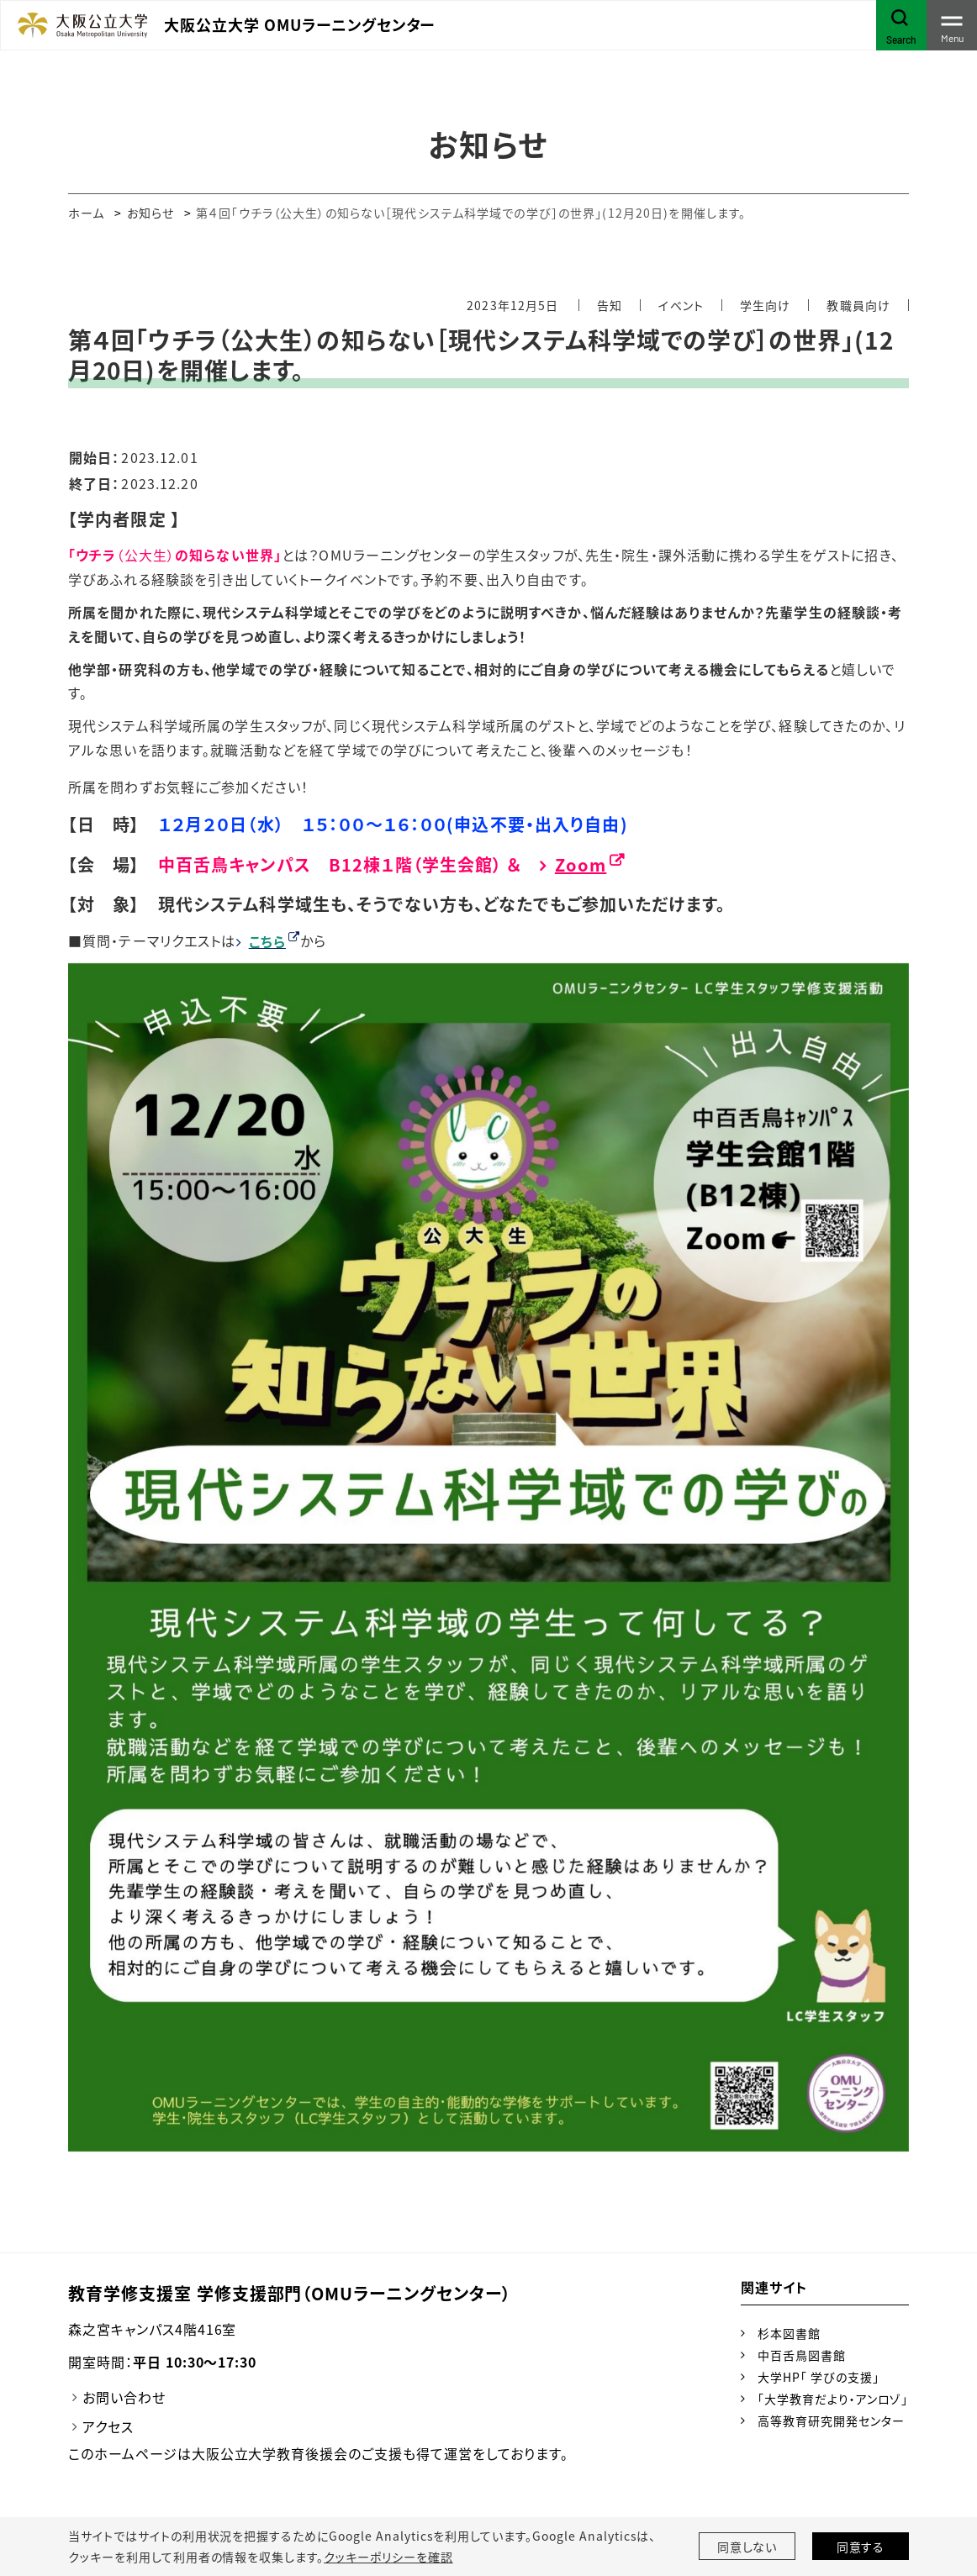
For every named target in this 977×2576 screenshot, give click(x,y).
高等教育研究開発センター (831, 2420)
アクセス (108, 2426)
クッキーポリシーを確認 (388, 2556)
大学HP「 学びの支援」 (818, 2376)
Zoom (580, 864)
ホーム (86, 212)
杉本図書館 (789, 2333)
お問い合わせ (124, 2397)
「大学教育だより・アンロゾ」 (833, 2398)
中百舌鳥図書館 (802, 2355)
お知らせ (150, 212)
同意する (861, 2546)
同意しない (747, 2546)
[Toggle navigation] (952, 25)
